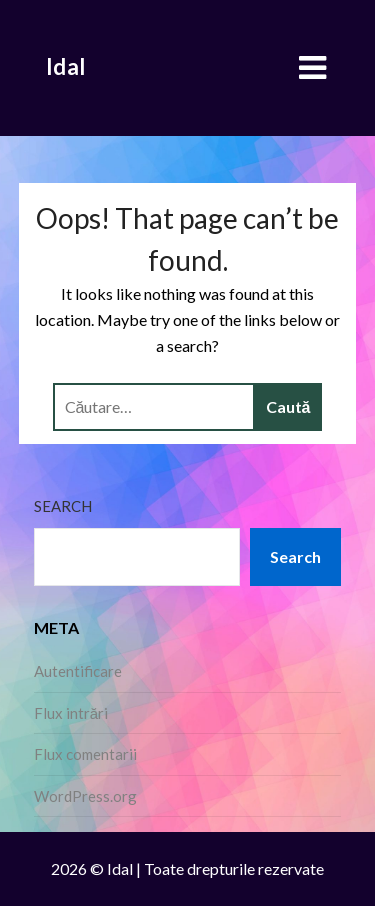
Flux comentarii (85, 754)
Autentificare (78, 671)
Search (63, 506)
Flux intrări (71, 713)
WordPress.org (85, 796)
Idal (66, 66)
